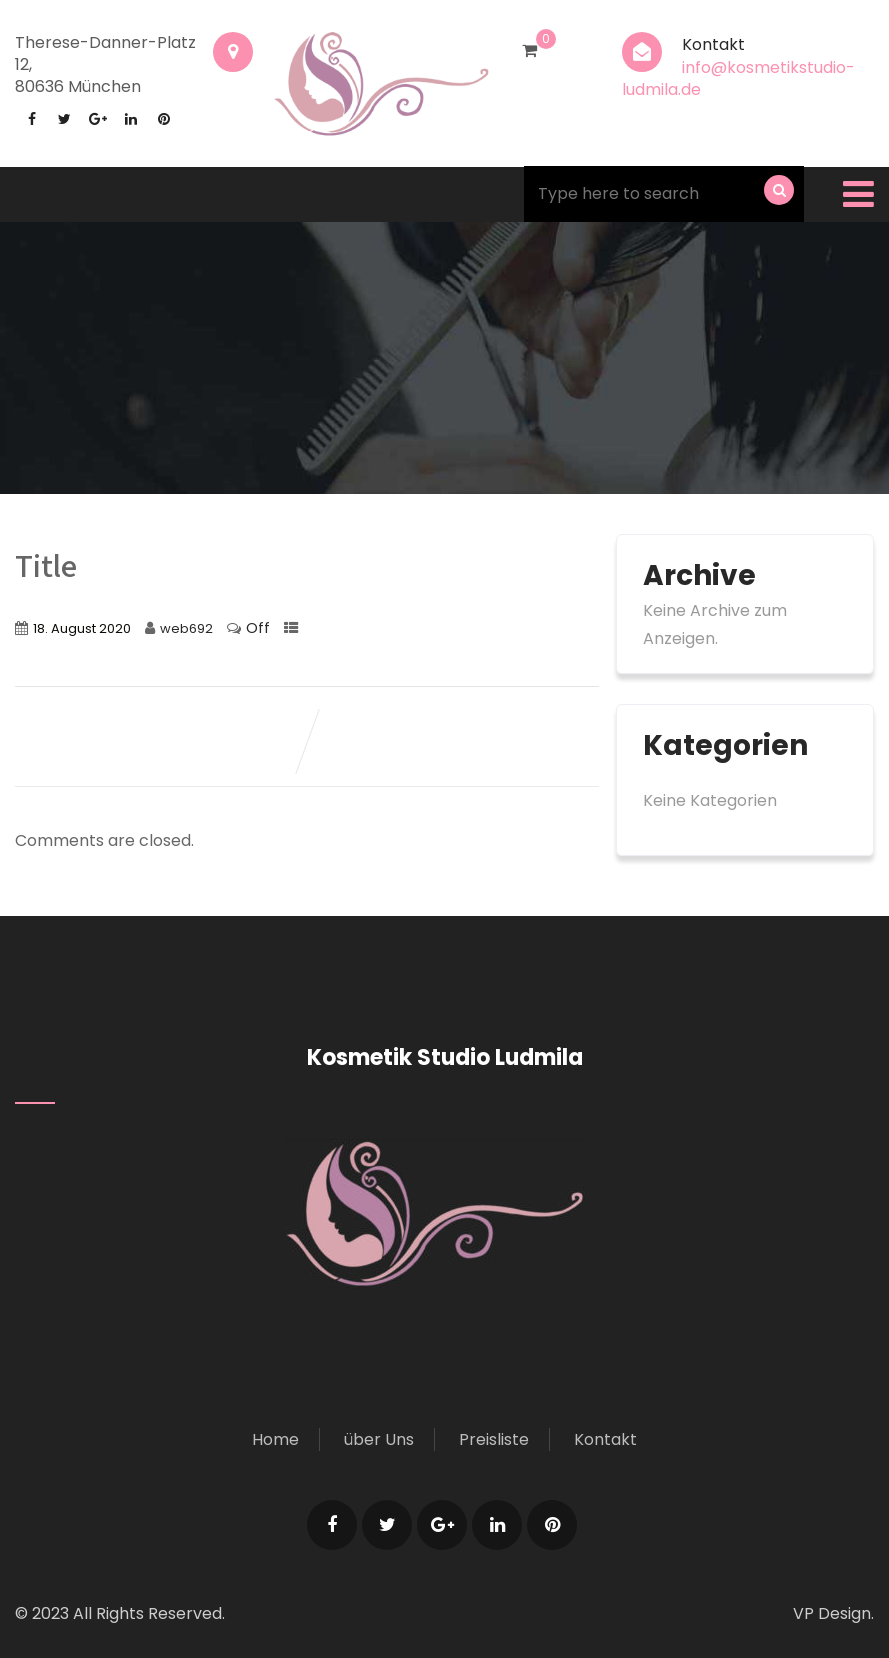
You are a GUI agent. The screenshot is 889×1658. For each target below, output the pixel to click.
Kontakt (605, 1439)
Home (275, 1439)
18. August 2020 (82, 628)
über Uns (379, 1439)
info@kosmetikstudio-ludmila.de (738, 78)
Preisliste (494, 1439)
